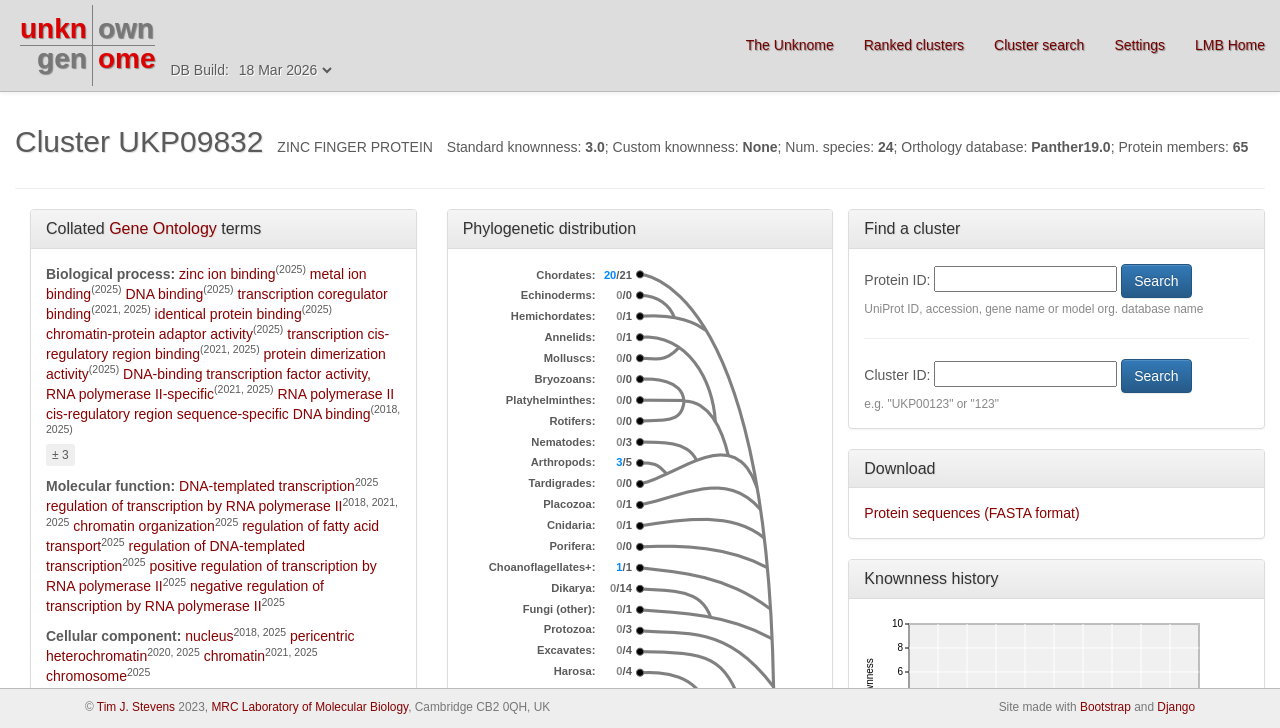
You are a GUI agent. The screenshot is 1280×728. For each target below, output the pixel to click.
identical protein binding (228, 314)
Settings (1139, 45)
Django (1176, 707)
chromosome (86, 676)
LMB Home (1230, 45)
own (126, 28)
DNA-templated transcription (267, 486)
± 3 (60, 455)
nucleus (209, 636)
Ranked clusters (914, 45)
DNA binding (164, 294)
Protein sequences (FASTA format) (971, 513)
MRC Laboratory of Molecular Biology (309, 707)
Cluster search (1039, 45)
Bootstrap (1105, 707)
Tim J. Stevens (136, 707)
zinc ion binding (227, 274)
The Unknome (790, 45)
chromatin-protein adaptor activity (149, 334)
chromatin (234, 656)
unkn (53, 28)
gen (62, 58)
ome (127, 58)
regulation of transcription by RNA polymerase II (194, 506)
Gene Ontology (163, 228)
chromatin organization (144, 526)
